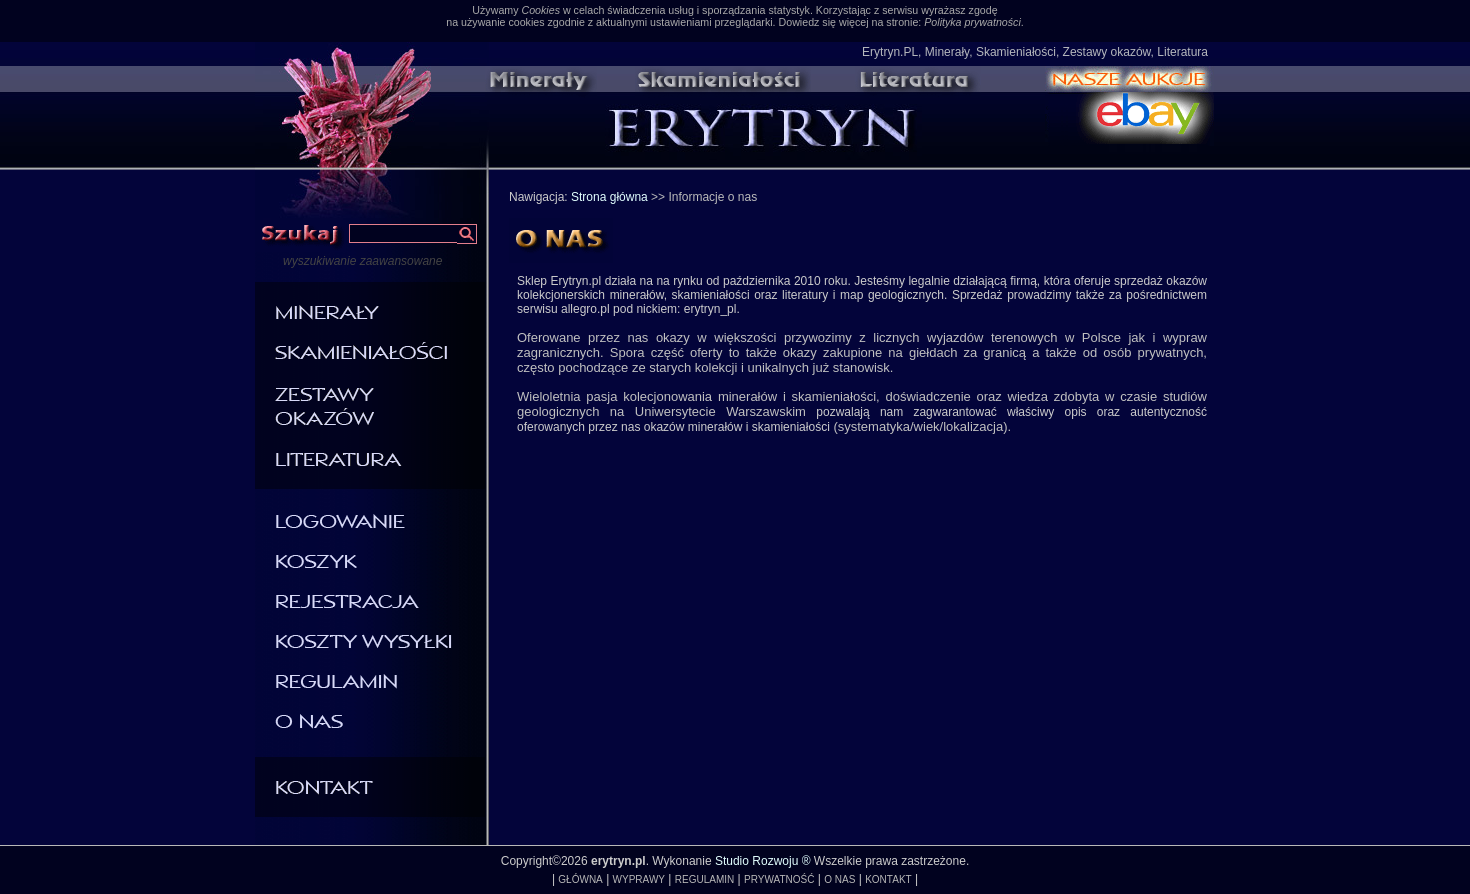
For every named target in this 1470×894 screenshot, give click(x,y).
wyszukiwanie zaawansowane (362, 261)
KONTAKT (888, 879)
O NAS (839, 879)
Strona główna (609, 197)
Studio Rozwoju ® (763, 861)
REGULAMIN (704, 879)
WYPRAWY (639, 879)
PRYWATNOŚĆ (779, 879)
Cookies (540, 10)
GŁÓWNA (580, 879)
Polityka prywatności (972, 22)
